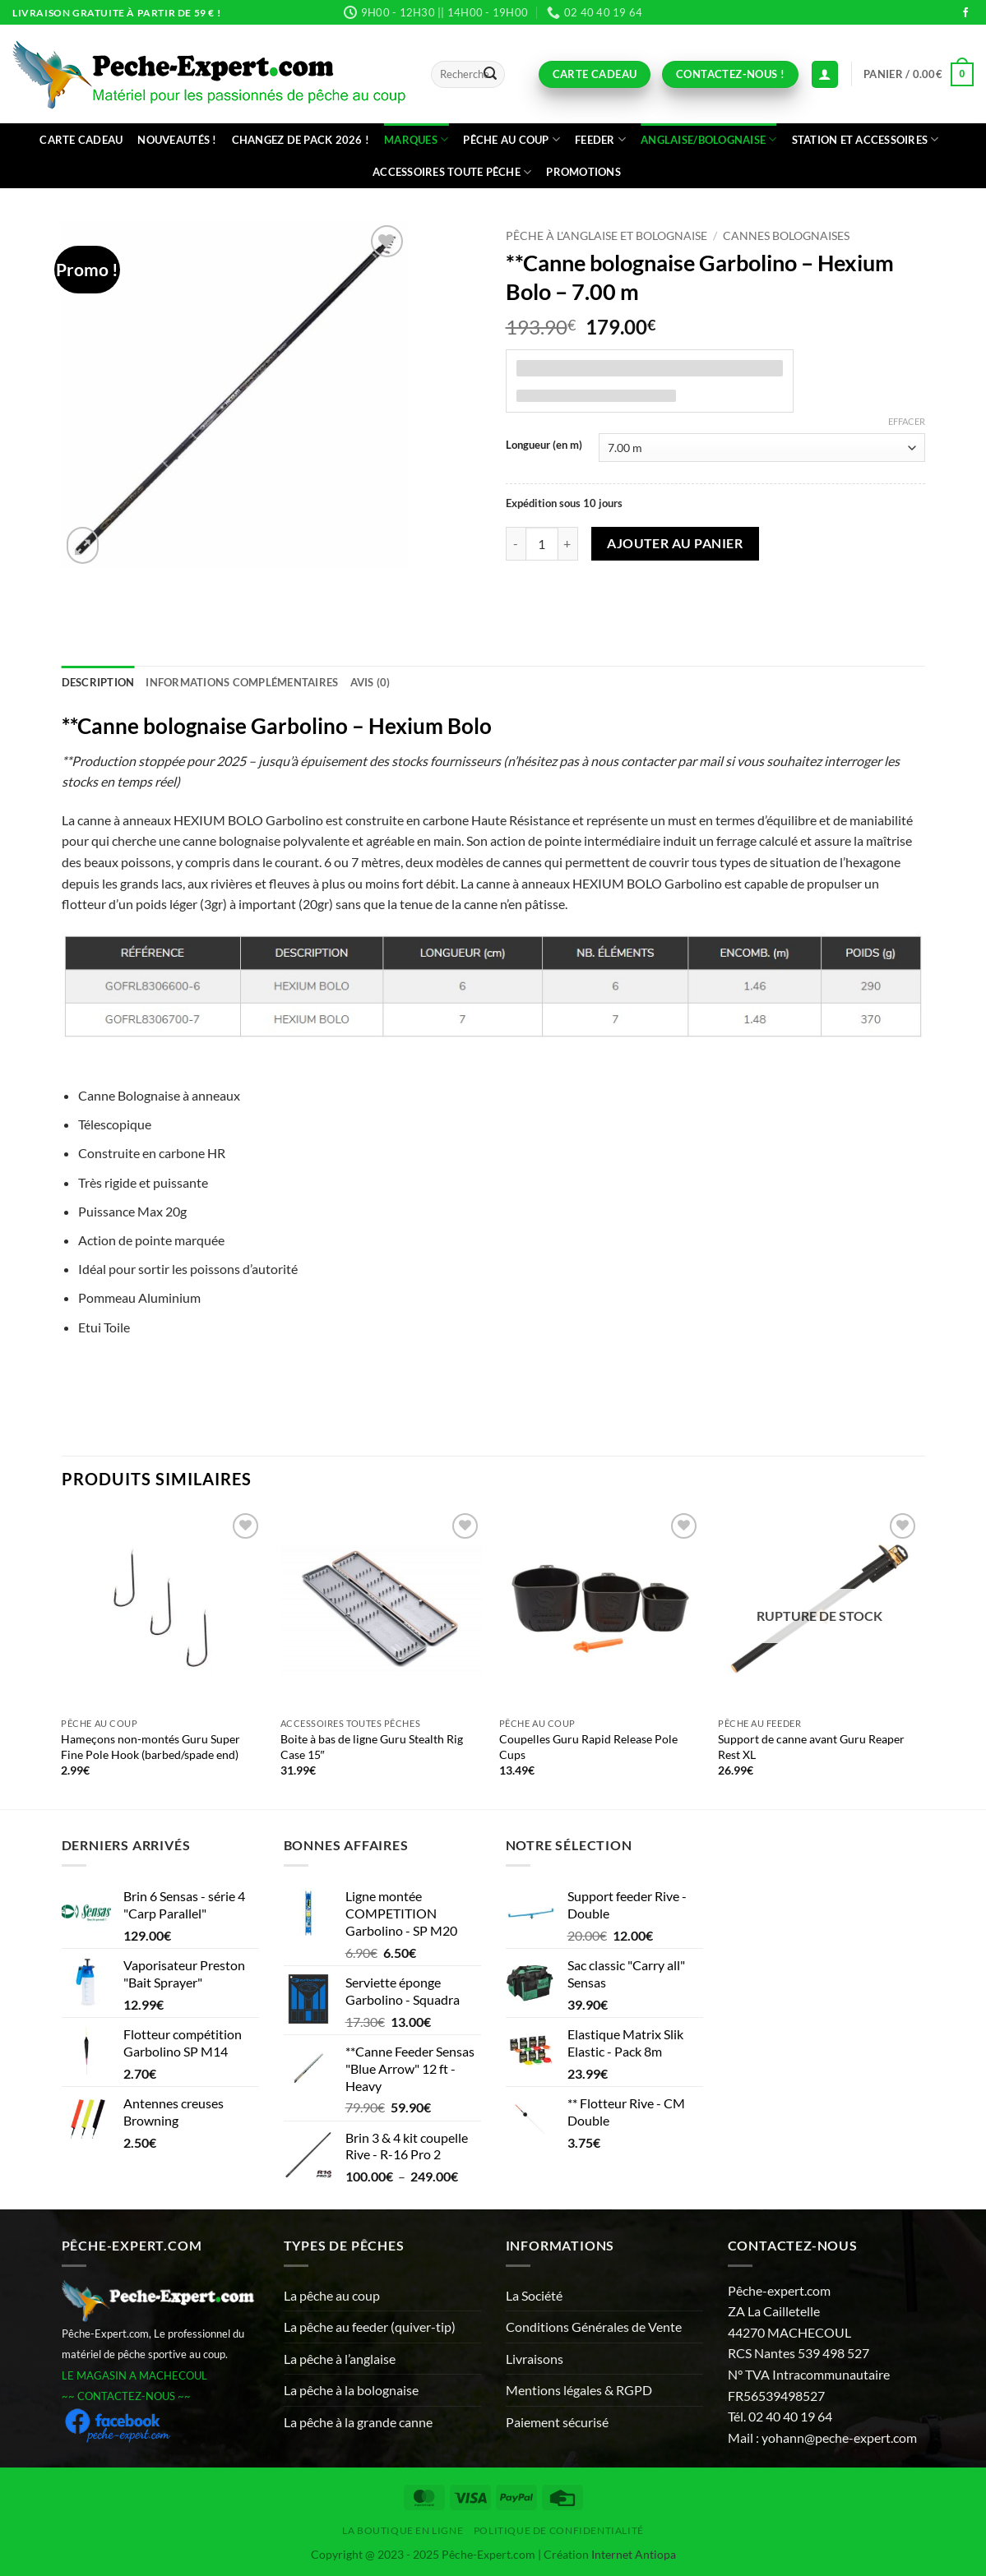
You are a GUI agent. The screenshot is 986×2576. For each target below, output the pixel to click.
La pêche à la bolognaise (351, 2390)
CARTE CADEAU (81, 139)
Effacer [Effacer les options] (906, 421)
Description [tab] (98, 682)
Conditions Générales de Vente (594, 2326)
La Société (534, 2295)
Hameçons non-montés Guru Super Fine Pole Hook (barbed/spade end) (150, 1746)
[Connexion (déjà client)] (825, 74)
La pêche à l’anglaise (340, 2358)
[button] (918, 75)
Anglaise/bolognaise (708, 139)
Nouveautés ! (176, 139)
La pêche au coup (332, 2295)
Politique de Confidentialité (559, 2530)
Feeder (600, 139)
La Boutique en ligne (402, 2530)
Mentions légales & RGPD (579, 2390)
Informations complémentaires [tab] (242, 682)
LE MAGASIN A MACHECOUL (134, 2375)
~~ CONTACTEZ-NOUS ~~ (126, 2396)
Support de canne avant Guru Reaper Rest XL (811, 1746)
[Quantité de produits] (541, 543)
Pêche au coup (511, 139)
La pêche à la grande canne (358, 2422)
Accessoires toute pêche (452, 172)
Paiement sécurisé (557, 2422)
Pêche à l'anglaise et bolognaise (606, 235)
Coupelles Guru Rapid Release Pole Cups (588, 1746)
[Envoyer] (490, 75)
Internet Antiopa (633, 2554)
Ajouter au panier (675, 543)
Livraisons (534, 2358)
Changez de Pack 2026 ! (301, 139)
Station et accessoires (865, 139)
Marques (416, 139)
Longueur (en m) (544, 445)
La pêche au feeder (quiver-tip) (370, 2326)
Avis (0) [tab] (370, 682)
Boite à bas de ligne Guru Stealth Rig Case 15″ (371, 1746)
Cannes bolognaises (786, 235)
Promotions (583, 171)
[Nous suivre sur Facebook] (965, 13)
